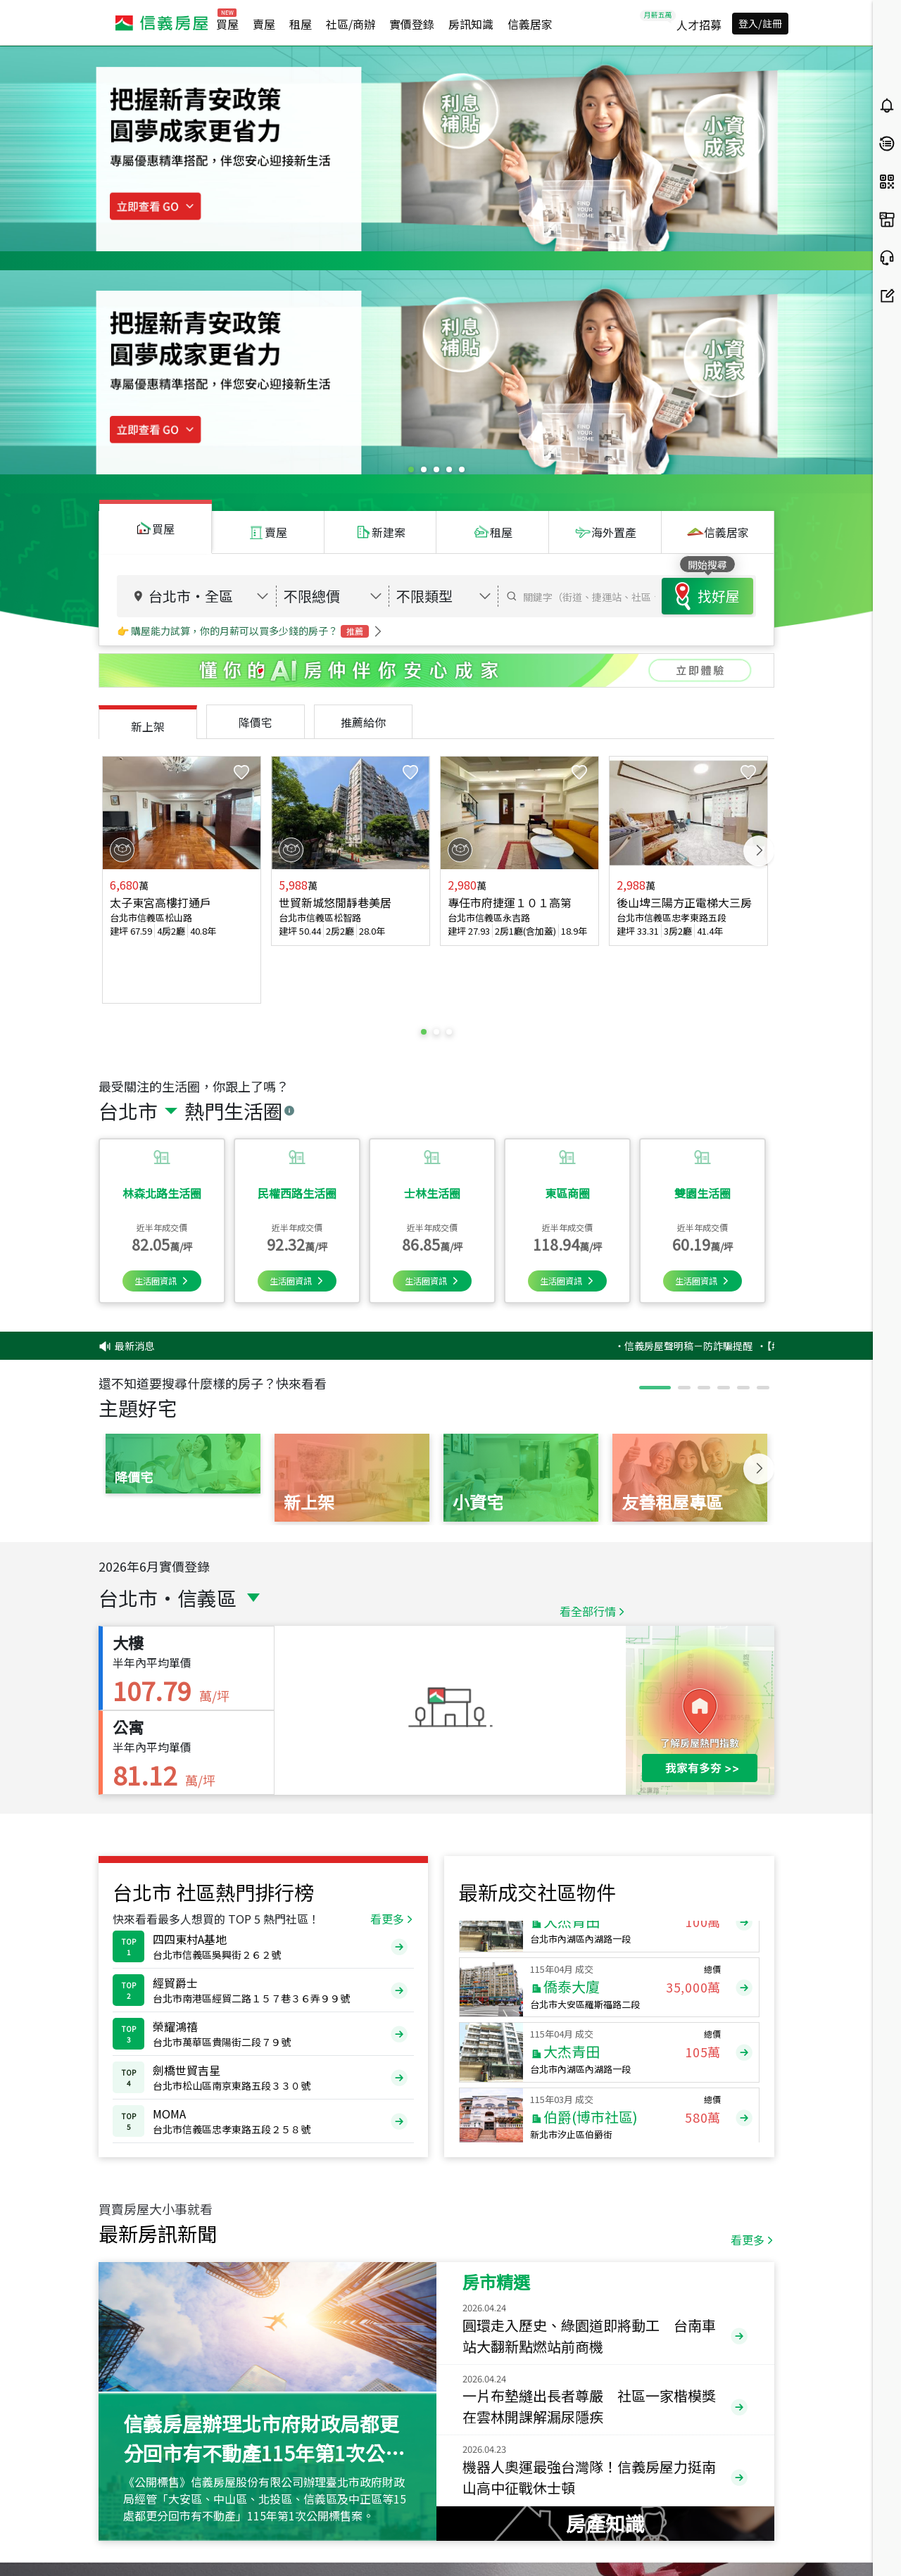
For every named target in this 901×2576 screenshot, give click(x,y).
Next (758, 607)
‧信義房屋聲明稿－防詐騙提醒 (735, 1028)
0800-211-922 (240, 2524)
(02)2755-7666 (208, 2539)
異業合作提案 (789, 2533)
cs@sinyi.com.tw (351, 2539)
